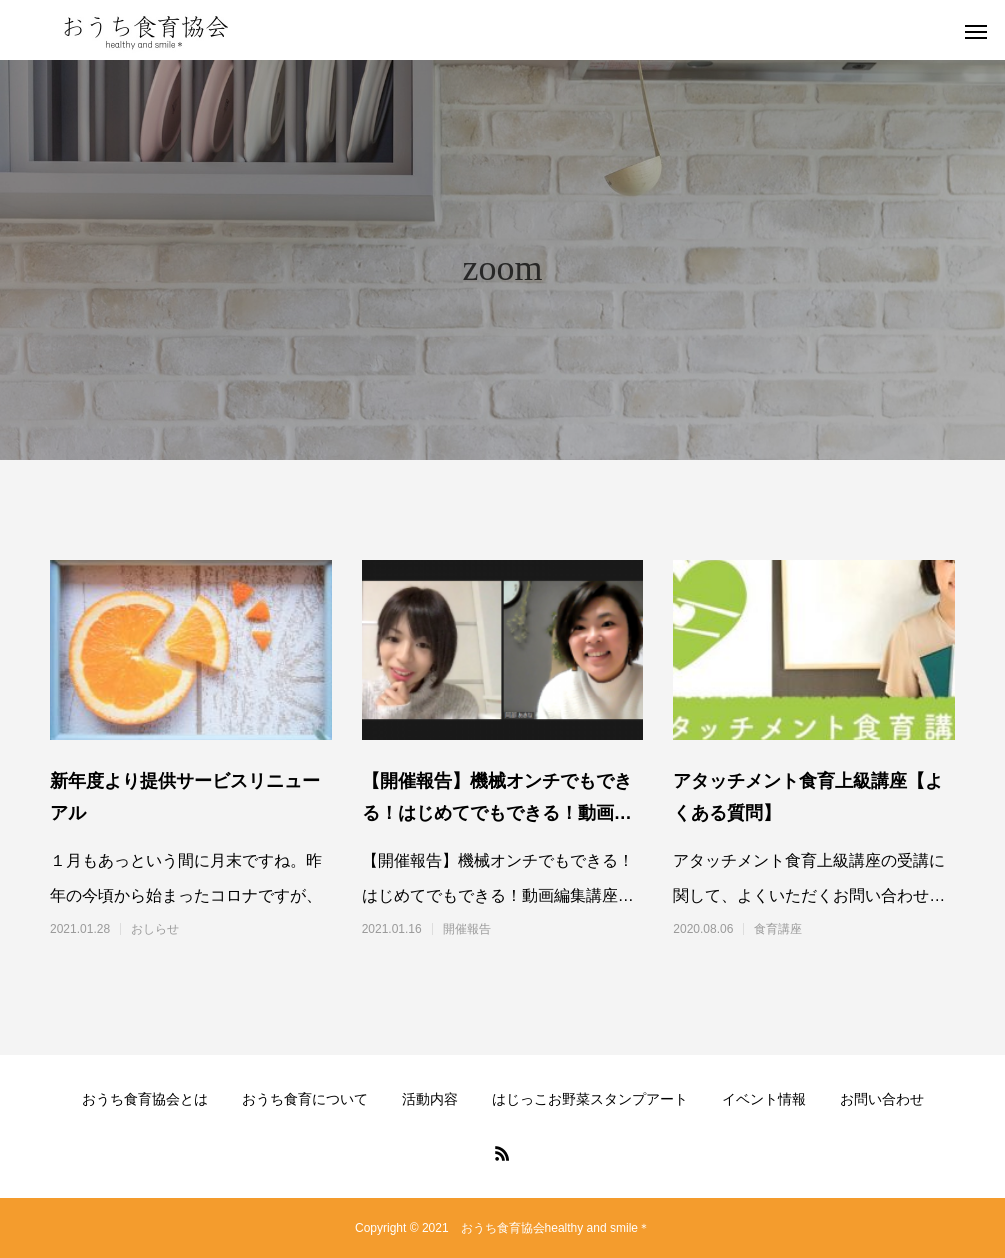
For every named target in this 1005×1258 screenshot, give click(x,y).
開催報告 (467, 929)
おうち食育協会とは (145, 1099)
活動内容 (430, 1099)
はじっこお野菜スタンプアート (590, 1099)
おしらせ (155, 929)
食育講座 (778, 929)
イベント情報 (764, 1099)
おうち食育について (305, 1099)
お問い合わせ (882, 1099)
